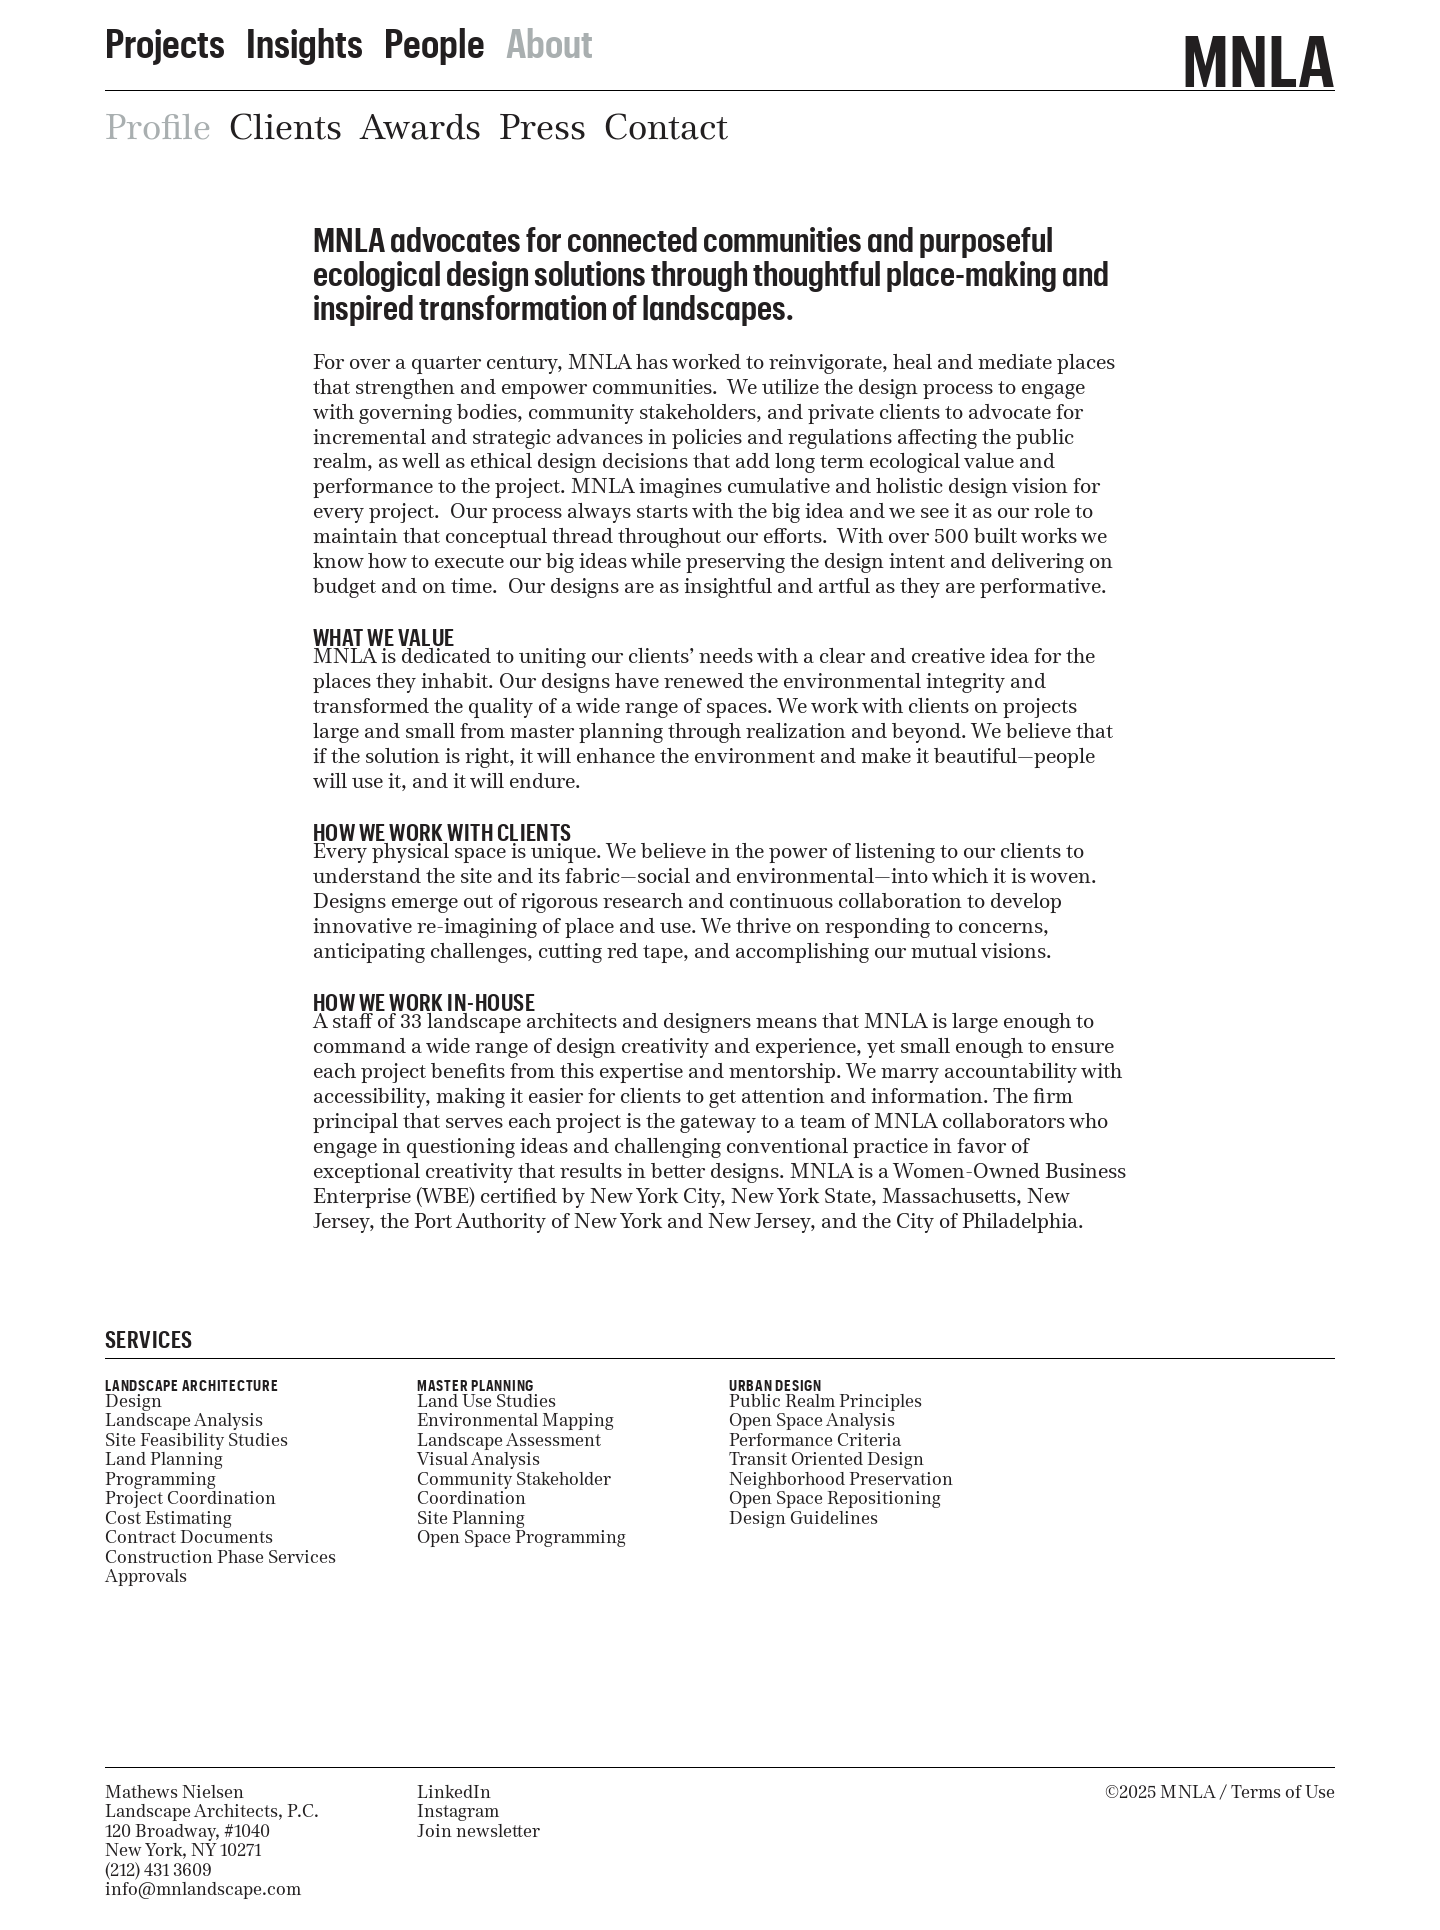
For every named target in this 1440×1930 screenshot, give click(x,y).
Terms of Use (1283, 1792)
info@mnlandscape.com (203, 1889)
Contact (666, 126)
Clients (285, 126)
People (434, 36)
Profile (158, 126)
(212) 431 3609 (158, 1870)
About (549, 36)
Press (542, 126)
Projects (165, 36)
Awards (420, 126)
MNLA (1258, 48)
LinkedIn (454, 1792)
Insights (304, 36)
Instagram (458, 1811)
